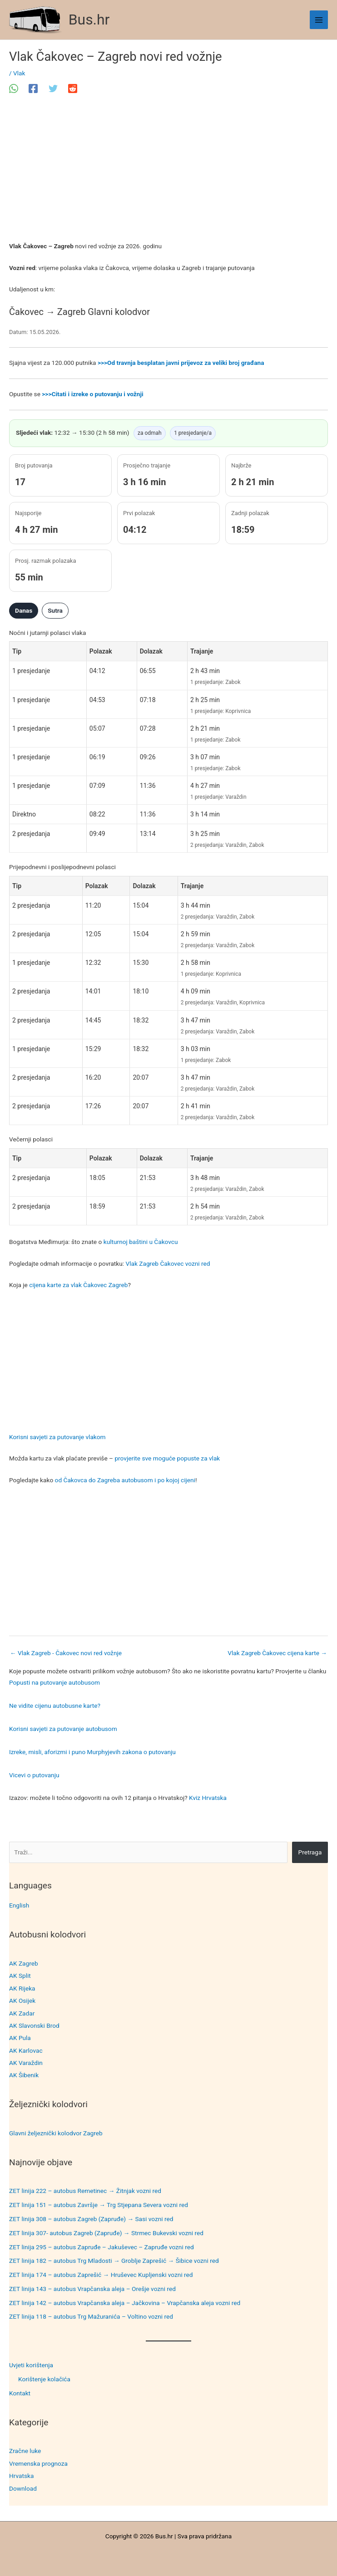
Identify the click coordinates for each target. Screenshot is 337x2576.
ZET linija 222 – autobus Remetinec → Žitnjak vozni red (85, 2190)
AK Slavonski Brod (34, 2025)
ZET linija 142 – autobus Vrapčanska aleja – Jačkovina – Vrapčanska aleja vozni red (124, 2302)
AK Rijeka (22, 1988)
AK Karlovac (26, 2050)
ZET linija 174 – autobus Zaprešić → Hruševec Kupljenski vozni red (101, 2274)
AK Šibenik (24, 2075)
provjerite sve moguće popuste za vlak (167, 1458)
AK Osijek (22, 2000)
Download (23, 2488)
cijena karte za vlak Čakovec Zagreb (78, 1284)
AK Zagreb (23, 1963)
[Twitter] (53, 88)
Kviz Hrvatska (208, 1797)
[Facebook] (33, 88)
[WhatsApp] (13, 88)
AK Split (20, 1975)
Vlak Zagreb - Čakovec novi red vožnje (66, 1653)
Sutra (55, 610)
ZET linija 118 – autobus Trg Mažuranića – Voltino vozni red (91, 2316)
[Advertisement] (168, 173)
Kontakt (19, 2393)
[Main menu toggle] (319, 19)
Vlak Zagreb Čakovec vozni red (167, 1263)
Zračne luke (25, 2450)
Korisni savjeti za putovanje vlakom (57, 1436)
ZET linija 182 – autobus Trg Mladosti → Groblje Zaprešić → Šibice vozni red (114, 2260)
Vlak (19, 73)
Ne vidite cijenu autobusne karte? (54, 1705)
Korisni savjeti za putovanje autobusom (63, 1728)
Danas (23, 610)
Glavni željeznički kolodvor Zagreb (56, 2133)
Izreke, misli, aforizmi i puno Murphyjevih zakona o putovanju (92, 1751)
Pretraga (310, 1852)
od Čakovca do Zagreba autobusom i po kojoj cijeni (125, 1480)
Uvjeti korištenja (31, 2365)
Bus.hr (89, 19)
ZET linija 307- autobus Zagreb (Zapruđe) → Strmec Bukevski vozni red (106, 2233)
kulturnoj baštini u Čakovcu (141, 1241)
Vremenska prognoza (38, 2463)
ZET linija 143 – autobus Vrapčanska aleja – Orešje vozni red (92, 2288)
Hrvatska (21, 2475)
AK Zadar (22, 2013)
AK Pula (20, 2037)
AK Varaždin (26, 2062)
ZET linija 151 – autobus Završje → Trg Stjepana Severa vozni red (98, 2204)
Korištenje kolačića (44, 2379)
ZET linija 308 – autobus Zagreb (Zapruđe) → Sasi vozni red (91, 2218)
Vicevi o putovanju (34, 1775)
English (19, 1905)
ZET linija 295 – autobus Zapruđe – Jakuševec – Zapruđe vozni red (101, 2247)
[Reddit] (72, 88)
